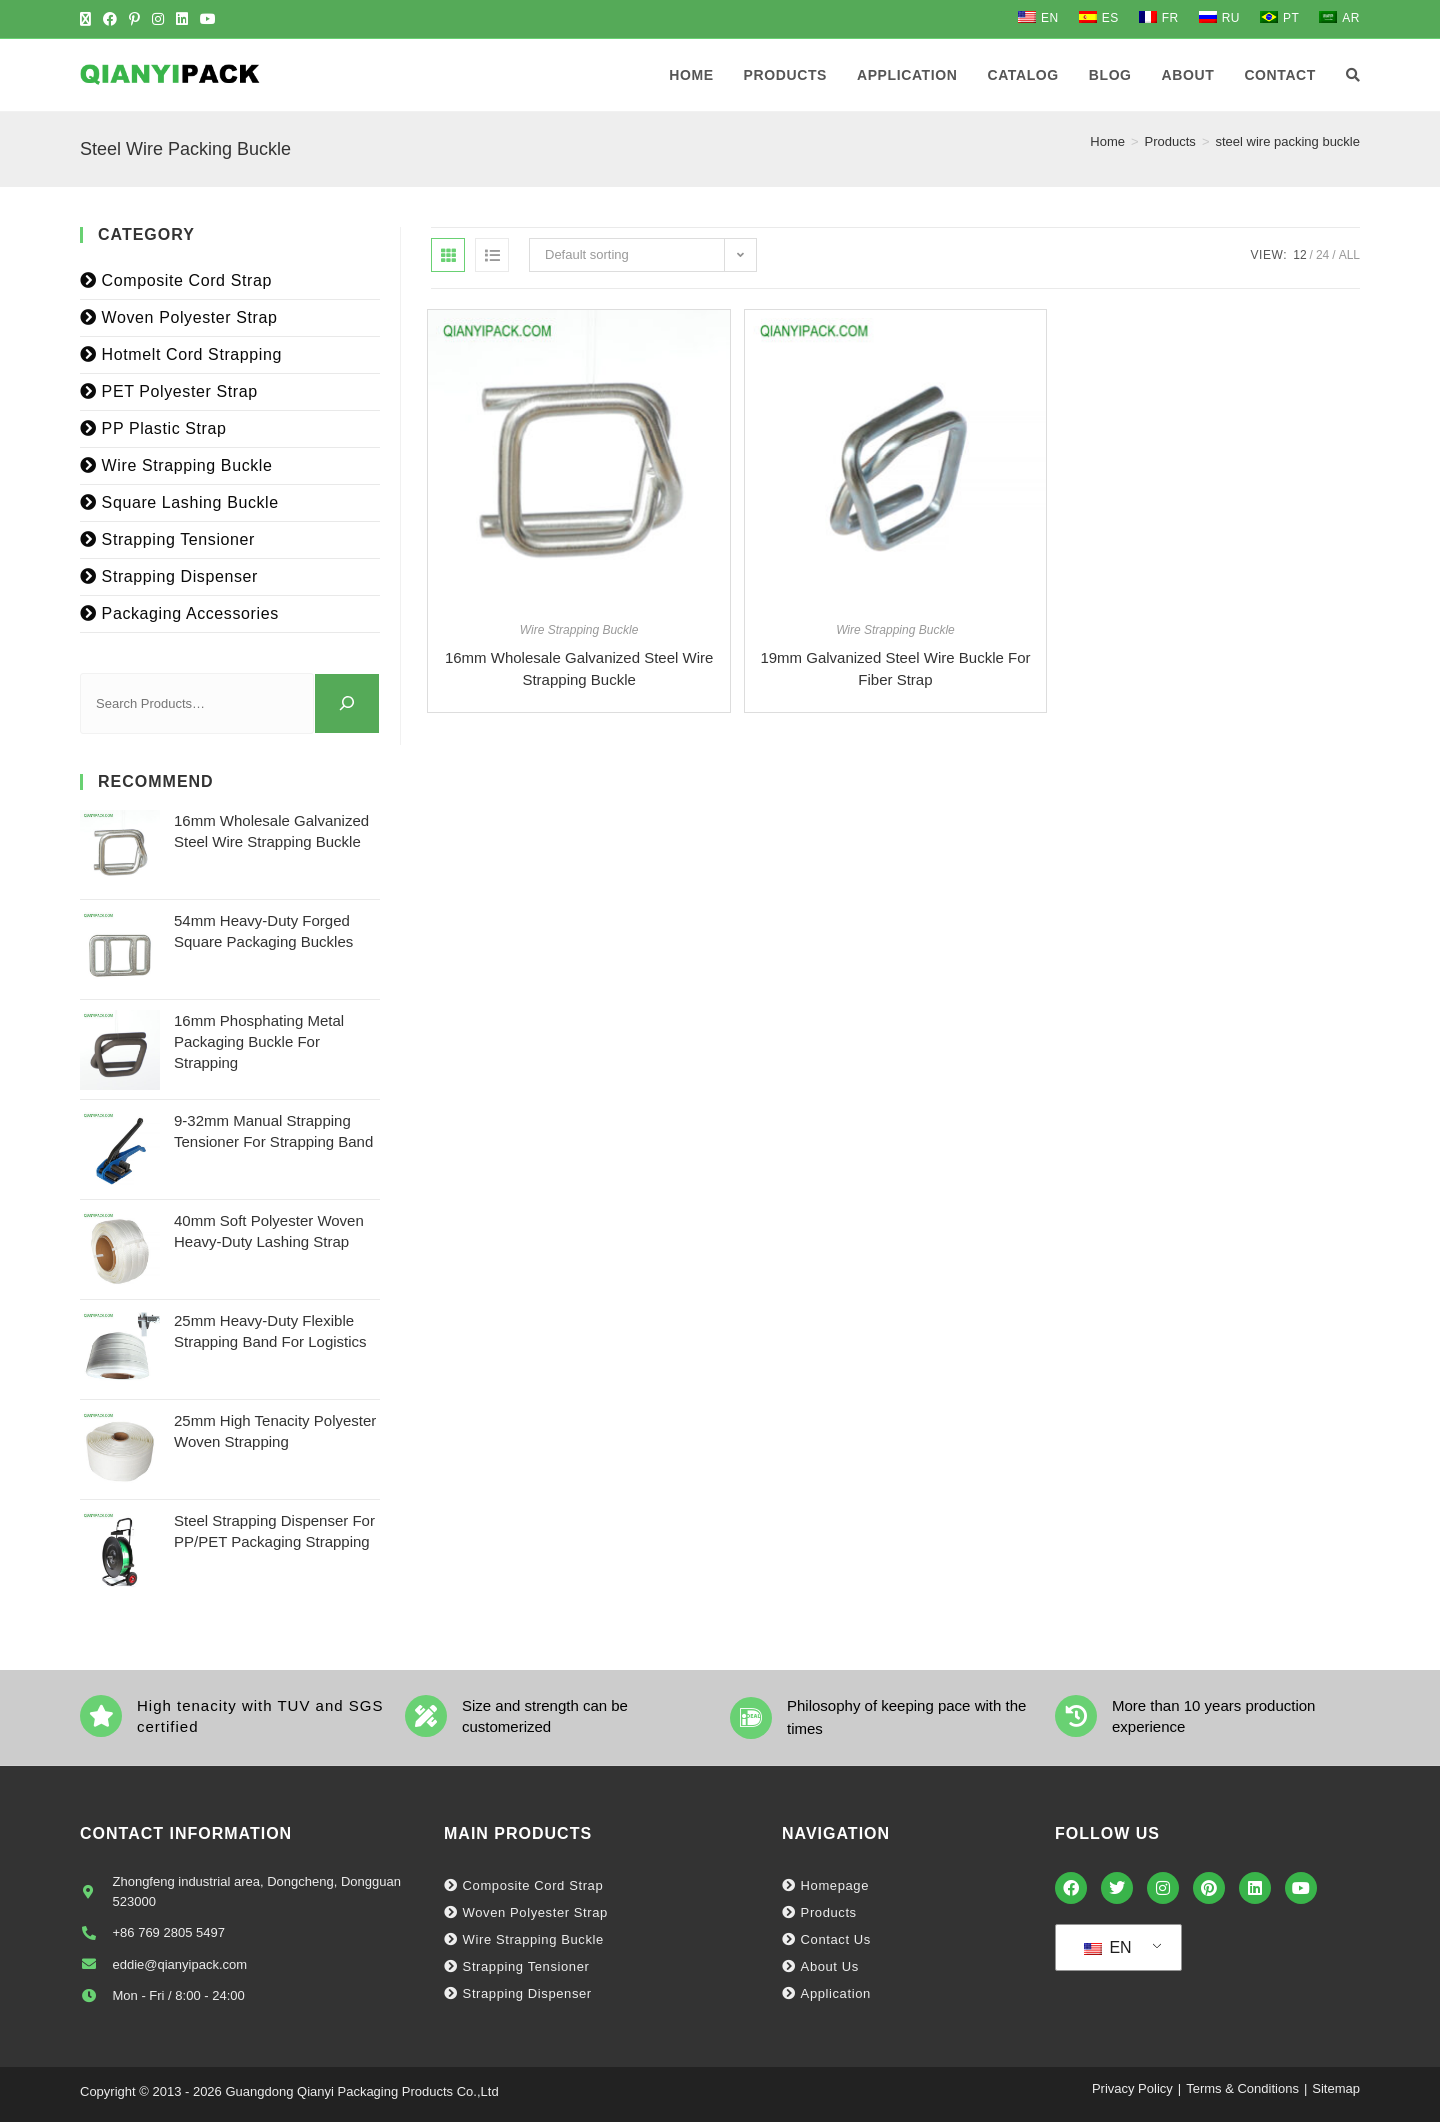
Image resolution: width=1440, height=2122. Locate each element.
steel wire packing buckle (1287, 141)
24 (1322, 255)
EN (1108, 1947)
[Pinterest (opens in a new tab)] (134, 19)
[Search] (347, 703)
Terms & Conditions (1242, 2088)
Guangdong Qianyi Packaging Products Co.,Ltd (361, 2091)
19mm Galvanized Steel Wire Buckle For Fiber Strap (895, 669)
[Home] (1107, 141)
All (1349, 255)
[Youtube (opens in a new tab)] (208, 19)
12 (1299, 255)
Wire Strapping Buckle (579, 630)
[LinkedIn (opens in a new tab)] (182, 19)
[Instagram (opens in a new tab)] (158, 19)
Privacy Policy (1132, 2088)
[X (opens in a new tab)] (88, 19)
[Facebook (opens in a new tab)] (110, 19)
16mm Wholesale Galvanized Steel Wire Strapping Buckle (579, 669)
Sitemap (1336, 2088)
